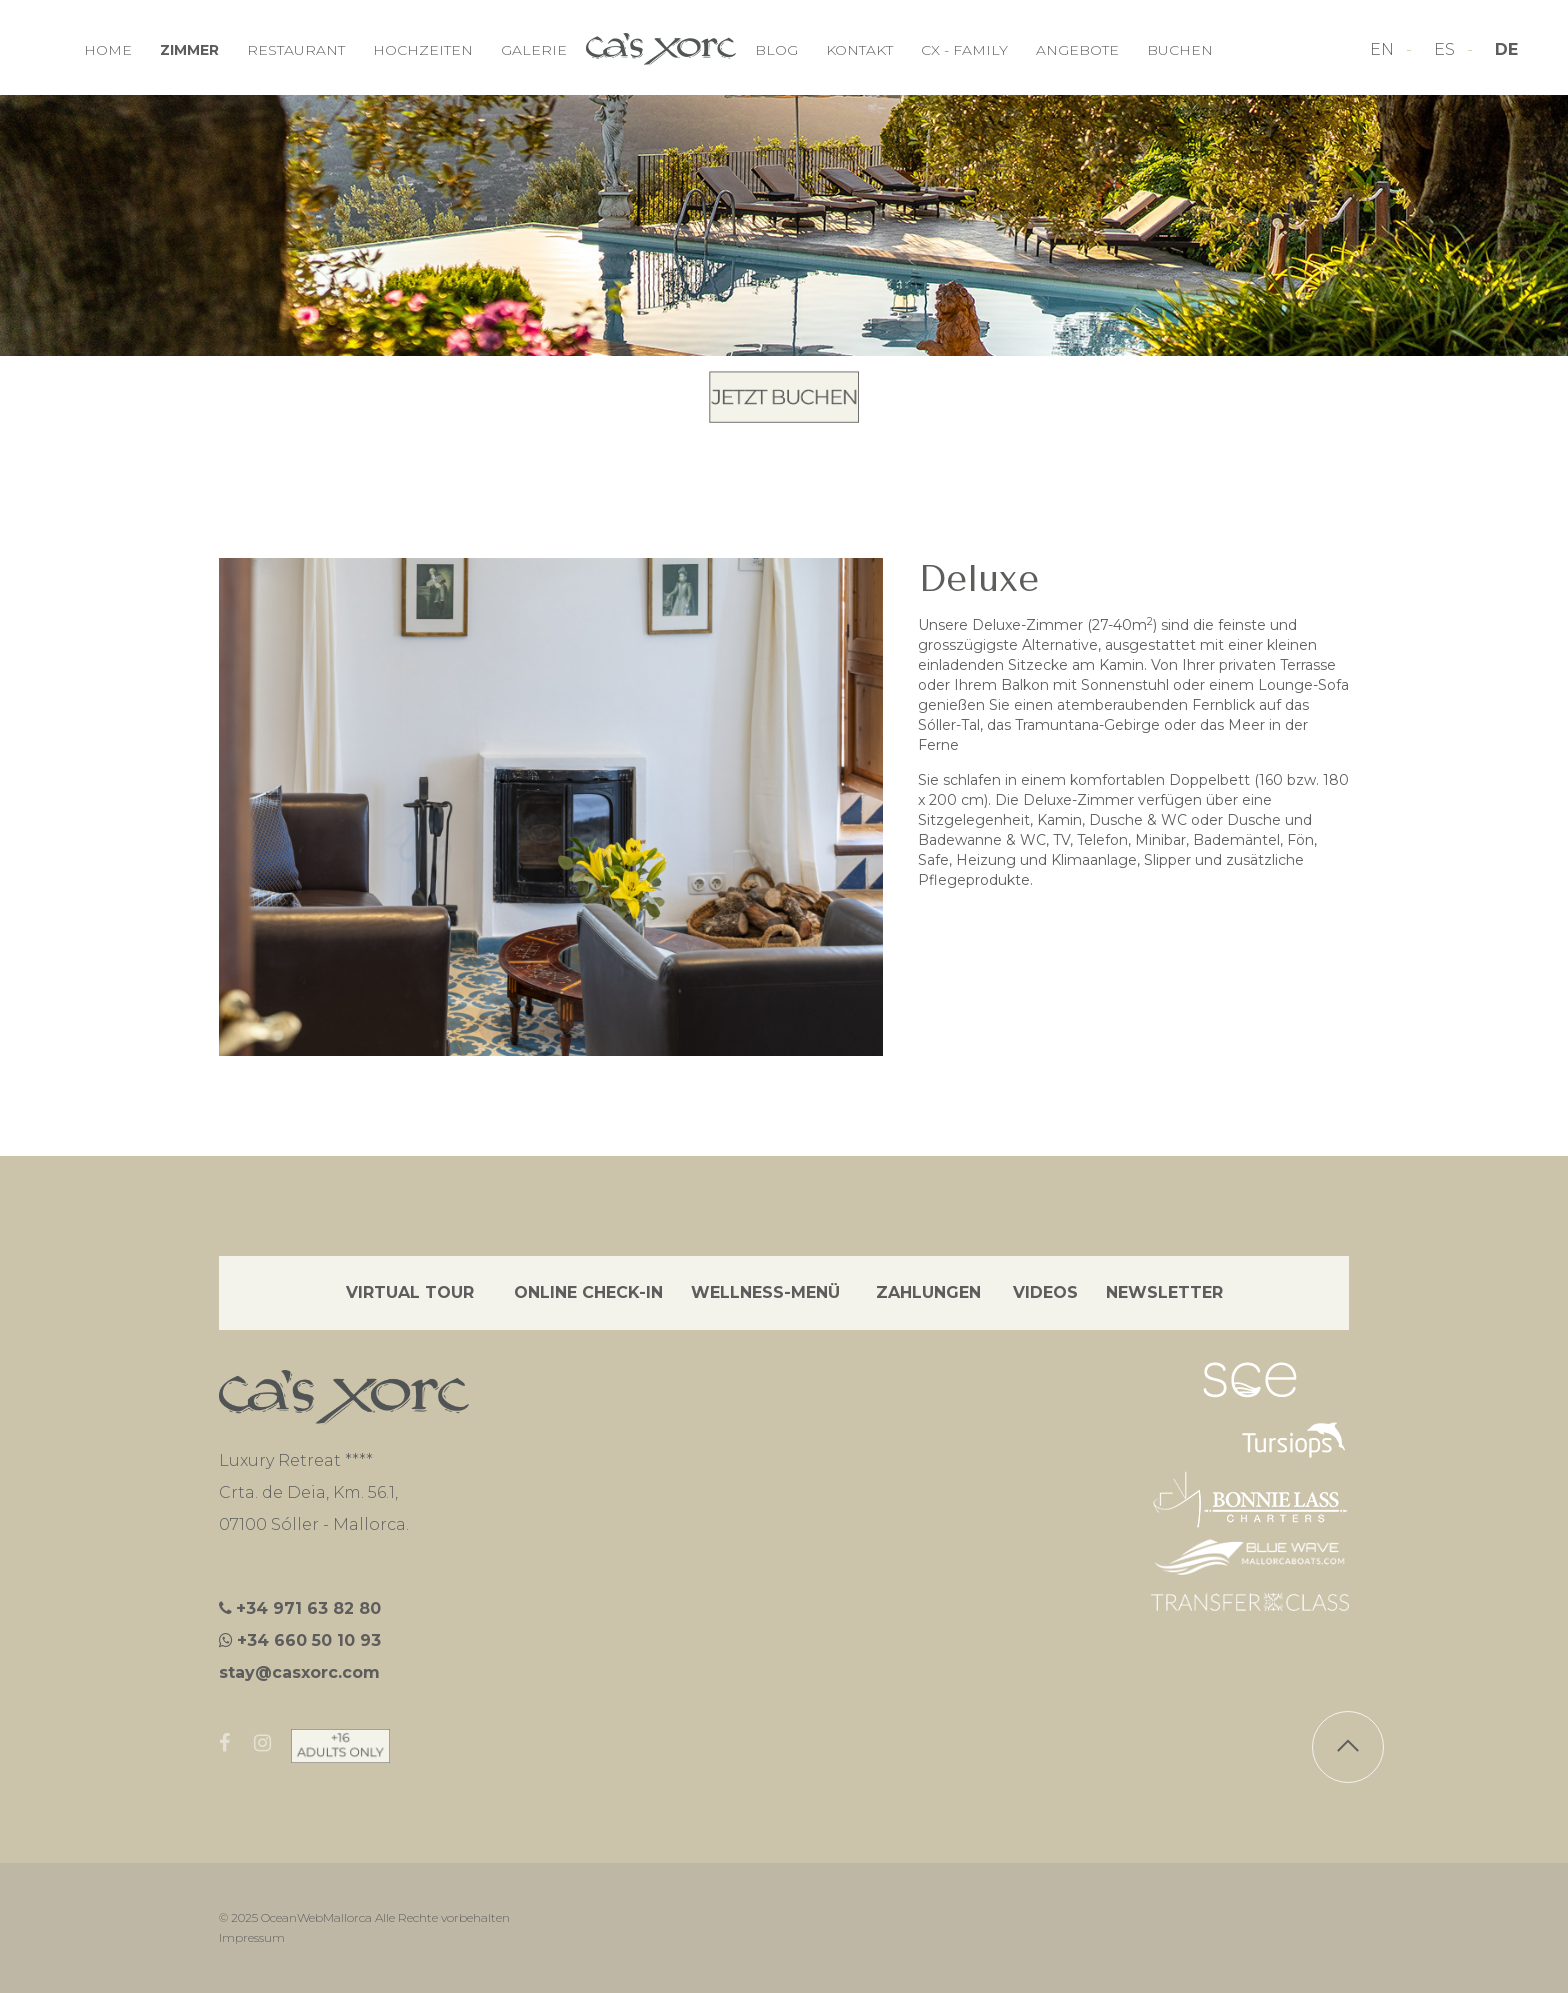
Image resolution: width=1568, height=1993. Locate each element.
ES (1446, 49)
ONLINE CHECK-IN (588, 1292)
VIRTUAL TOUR (410, 1292)
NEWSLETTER (1164, 1292)
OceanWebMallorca (316, 1917)
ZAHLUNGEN (928, 1292)
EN (1384, 49)
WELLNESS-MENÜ (765, 1292)
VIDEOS (1045, 1292)
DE (1506, 49)
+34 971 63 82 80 (308, 1608)
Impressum (252, 1937)
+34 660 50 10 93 (309, 1640)
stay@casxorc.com (299, 1672)
